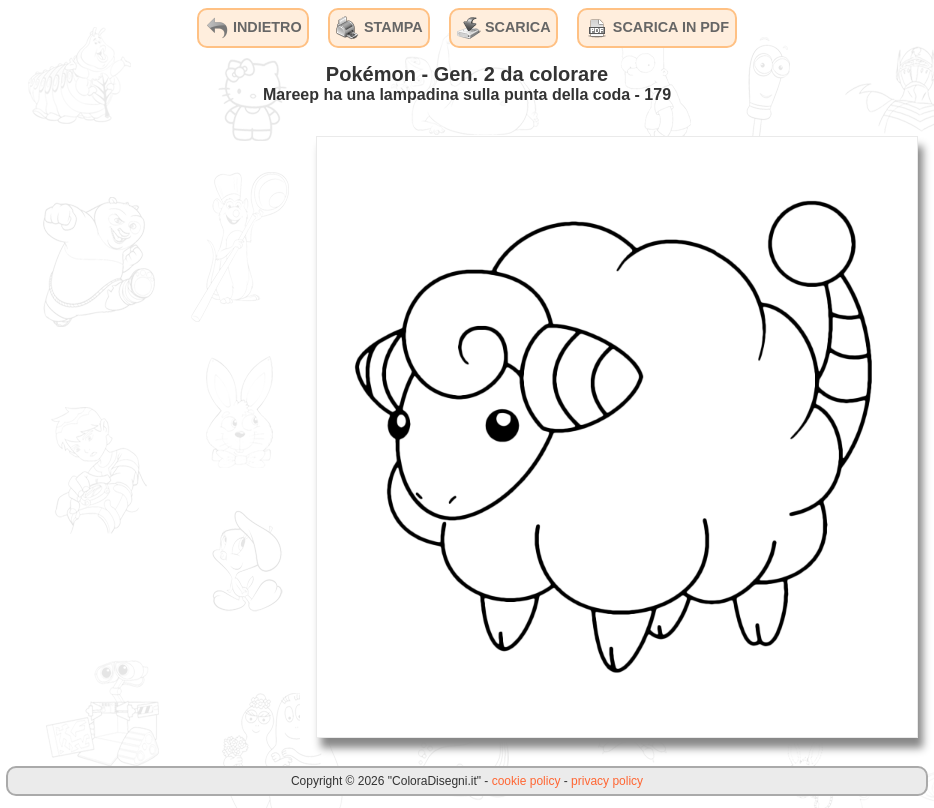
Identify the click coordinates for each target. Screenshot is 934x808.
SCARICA (504, 28)
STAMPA (379, 28)
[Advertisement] (150, 436)
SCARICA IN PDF (657, 28)
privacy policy (607, 781)
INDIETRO (253, 28)
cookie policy (526, 781)
